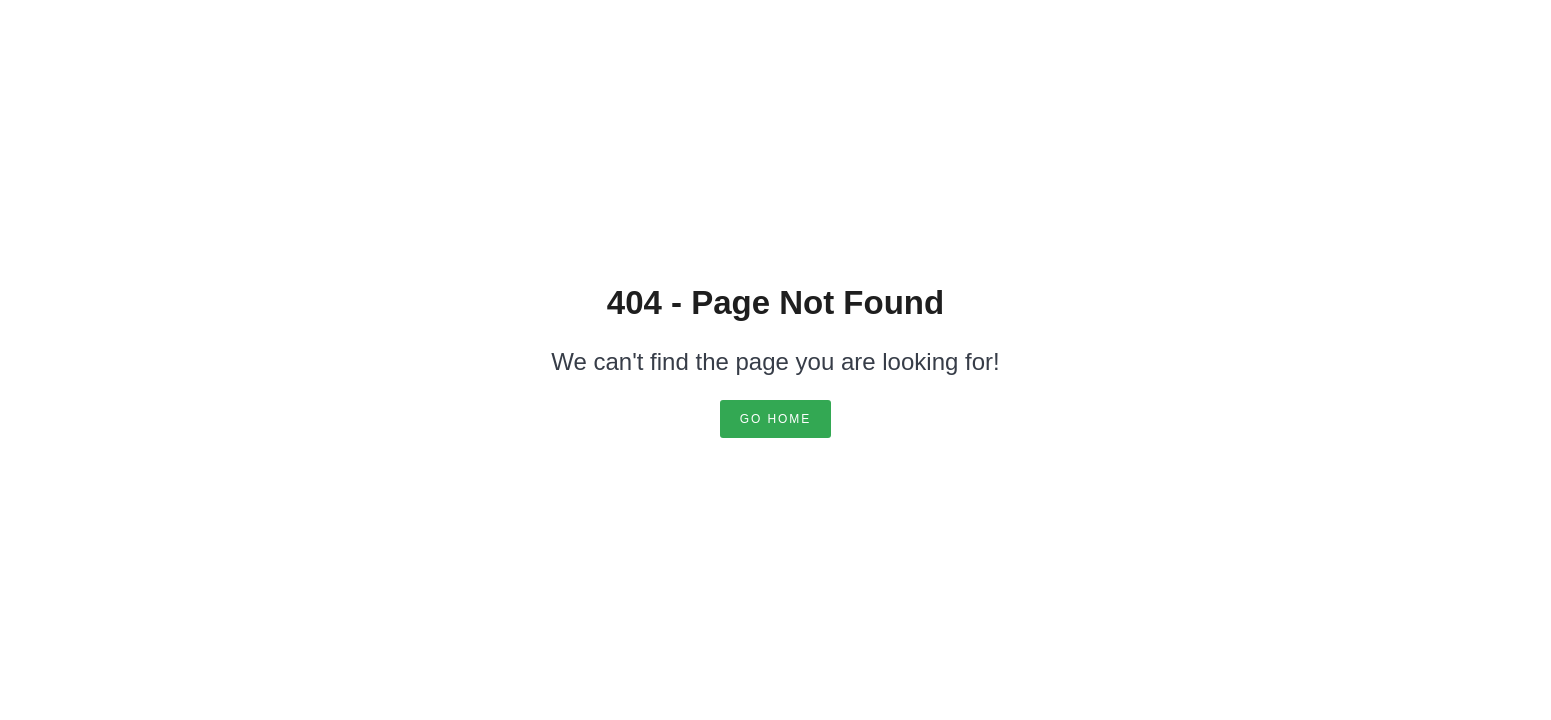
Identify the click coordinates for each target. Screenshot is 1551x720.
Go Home (775, 419)
